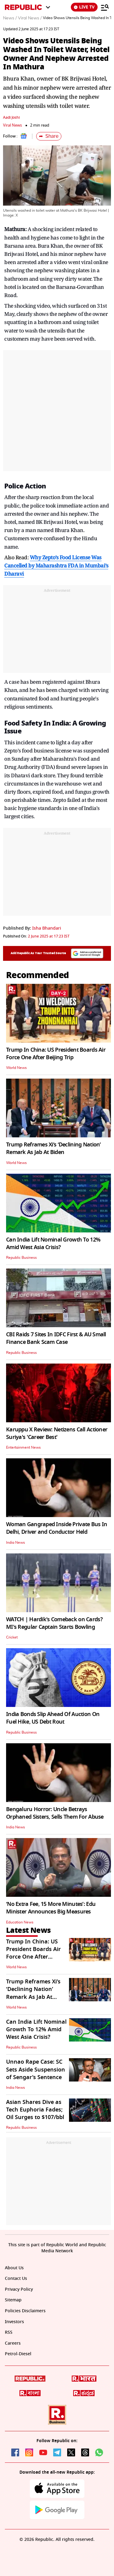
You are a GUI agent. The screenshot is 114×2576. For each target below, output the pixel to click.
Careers (13, 2343)
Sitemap (13, 2300)
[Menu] (105, 7)
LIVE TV (84, 7)
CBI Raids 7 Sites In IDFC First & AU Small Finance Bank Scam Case (56, 1338)
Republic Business (21, 1257)
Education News (19, 1922)
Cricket (12, 1637)
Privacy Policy (19, 2289)
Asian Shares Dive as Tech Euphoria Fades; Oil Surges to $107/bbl (35, 2109)
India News (15, 1542)
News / (10, 18)
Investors (14, 2322)
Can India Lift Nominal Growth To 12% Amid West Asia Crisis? (53, 1243)
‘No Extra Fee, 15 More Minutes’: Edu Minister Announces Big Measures (50, 1908)
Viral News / (30, 18)
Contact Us (16, 2278)
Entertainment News (23, 1447)
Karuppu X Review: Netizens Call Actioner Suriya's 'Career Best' (56, 1433)
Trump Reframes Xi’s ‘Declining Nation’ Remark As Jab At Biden (53, 1148)
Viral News (12, 125)
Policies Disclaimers (25, 2311)
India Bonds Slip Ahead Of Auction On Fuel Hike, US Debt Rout (52, 1718)
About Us (14, 2268)
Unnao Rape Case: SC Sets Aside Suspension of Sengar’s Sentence (35, 2069)
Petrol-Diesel (18, 2354)
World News (16, 1068)
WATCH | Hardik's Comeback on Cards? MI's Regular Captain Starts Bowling (54, 1623)
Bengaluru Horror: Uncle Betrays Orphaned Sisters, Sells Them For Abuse (55, 1813)
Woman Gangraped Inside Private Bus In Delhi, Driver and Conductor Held (56, 1528)
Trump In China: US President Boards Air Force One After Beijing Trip (55, 1053)
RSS (8, 2332)
